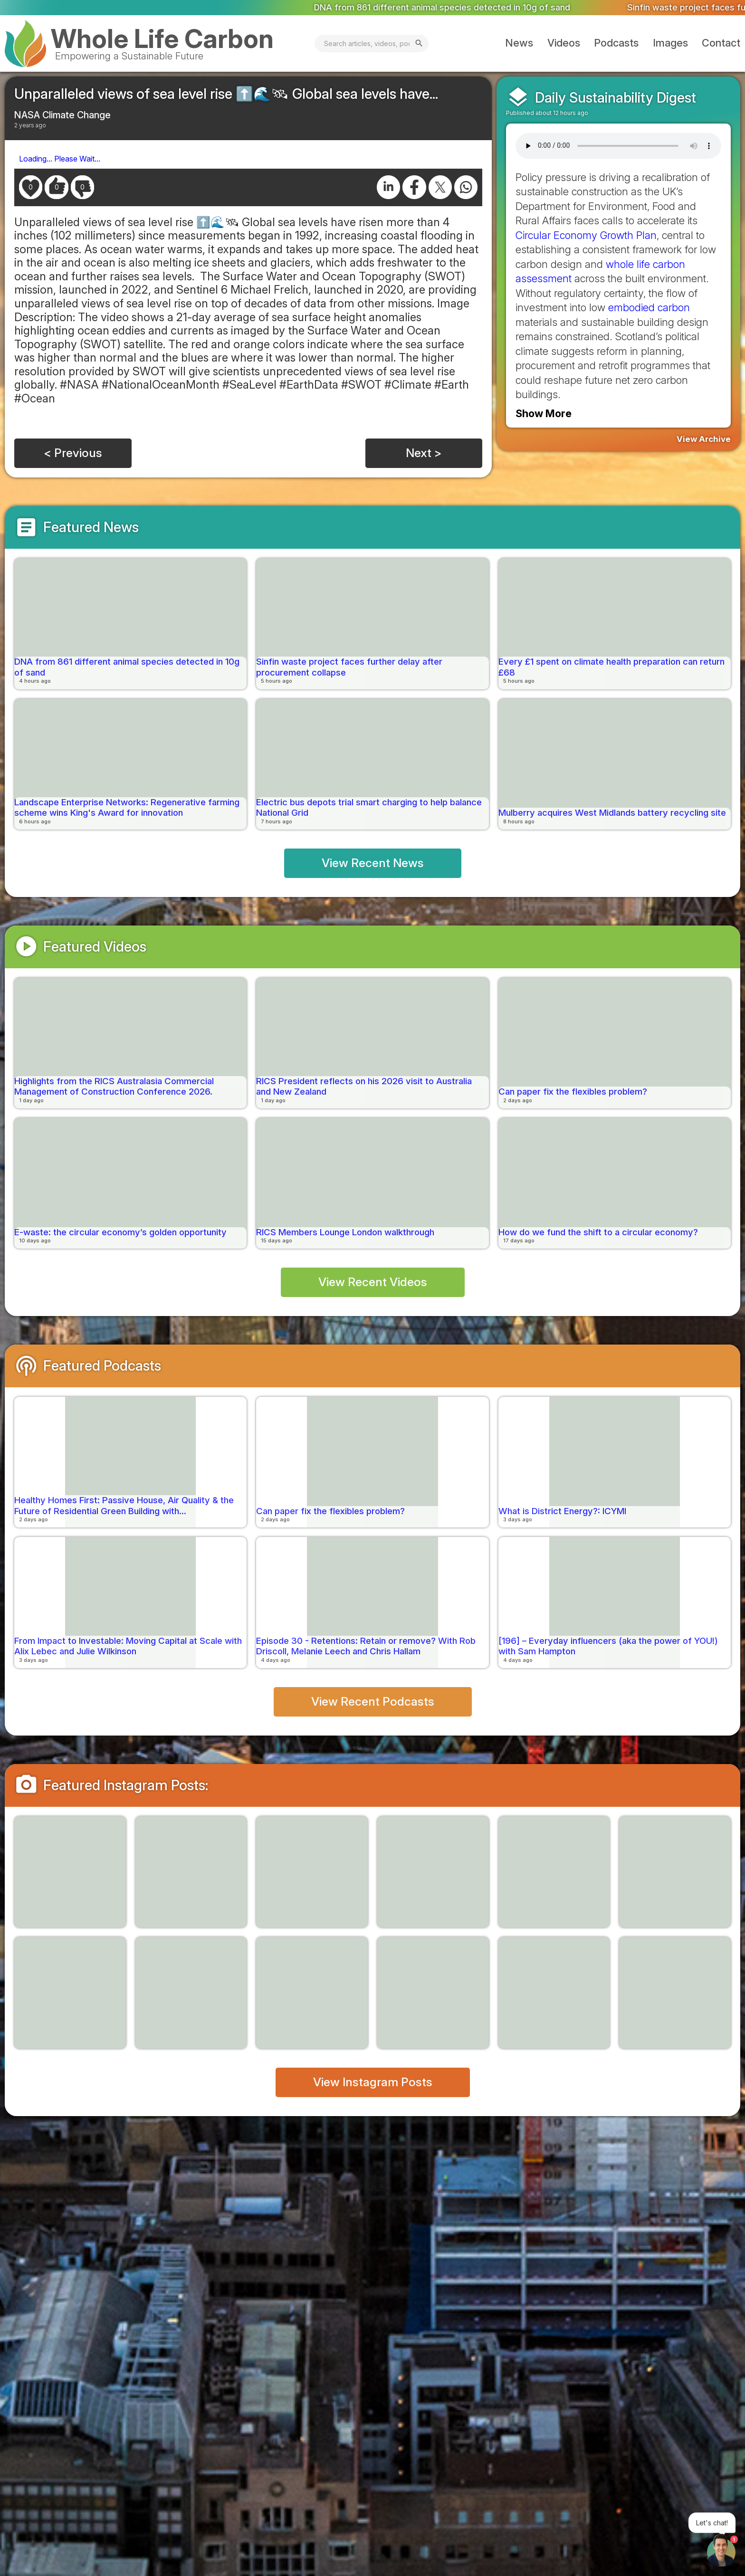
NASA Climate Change (62, 115)
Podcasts (616, 43)
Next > (423, 453)
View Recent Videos (372, 1282)
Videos (563, 43)
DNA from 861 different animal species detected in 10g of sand (476, 7)
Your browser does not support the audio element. (618, 146)
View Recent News (373, 863)
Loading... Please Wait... (59, 158)
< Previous (73, 453)
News (519, 43)
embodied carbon (649, 307)
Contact (721, 43)
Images (670, 43)
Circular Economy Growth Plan (586, 235)
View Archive (704, 439)
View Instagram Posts (372, 2082)
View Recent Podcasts (372, 1701)
